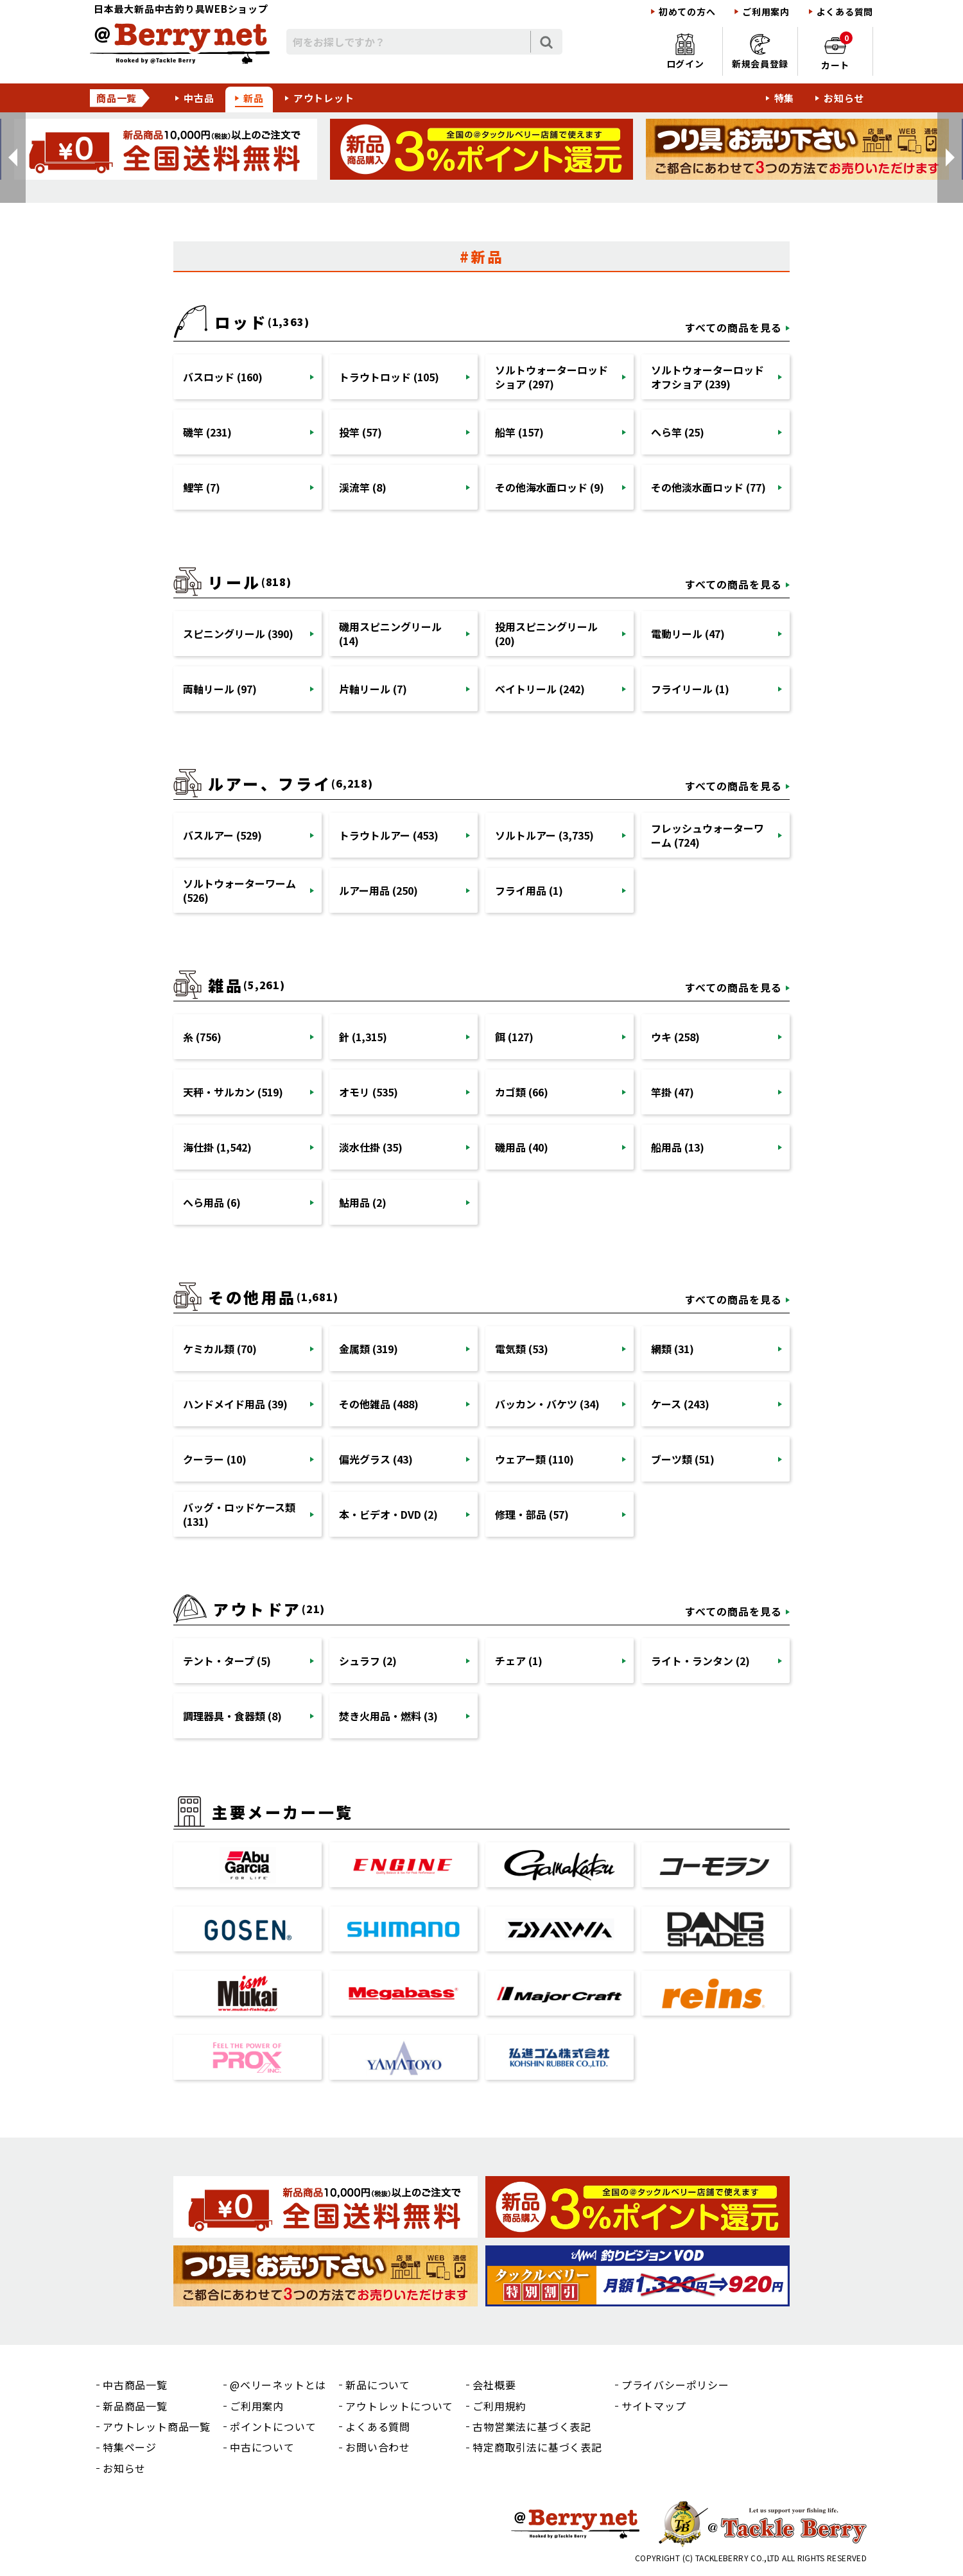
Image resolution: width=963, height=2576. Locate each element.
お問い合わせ (377, 2447)
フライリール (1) (690, 688)
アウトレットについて (399, 2406)
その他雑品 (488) (379, 1404)
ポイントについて (273, 2426)
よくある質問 (845, 11)
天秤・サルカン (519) (233, 1092)
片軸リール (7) (373, 688)
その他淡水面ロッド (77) (708, 487)
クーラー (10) (215, 1459)
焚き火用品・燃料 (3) (388, 1716)
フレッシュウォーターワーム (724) (707, 835)
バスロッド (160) (223, 377)
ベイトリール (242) (540, 688)
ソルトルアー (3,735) (544, 835)
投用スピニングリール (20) (546, 633)
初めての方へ (687, 11)
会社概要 (494, 2385)
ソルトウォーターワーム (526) (239, 890)
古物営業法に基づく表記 (532, 2426)
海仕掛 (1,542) (217, 1147)
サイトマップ (653, 2406)
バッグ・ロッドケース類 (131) (239, 1514)
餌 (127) (514, 1036)
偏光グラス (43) (376, 1459)
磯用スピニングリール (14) (390, 633)
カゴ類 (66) (521, 1092)
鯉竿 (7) (201, 487)
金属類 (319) (368, 1348)
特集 (784, 98)
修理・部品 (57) (532, 1514)
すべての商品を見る (733, 327)
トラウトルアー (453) (388, 835)
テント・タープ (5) (227, 1660)
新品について (377, 2385)
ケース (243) (680, 1404)
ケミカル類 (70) (220, 1348)
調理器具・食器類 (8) (232, 1716)
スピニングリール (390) (238, 633)
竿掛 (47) (672, 1092)
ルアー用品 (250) (378, 890)
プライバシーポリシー (675, 2385)
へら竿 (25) (677, 432)
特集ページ (130, 2447)
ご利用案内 (766, 11)
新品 (253, 98)
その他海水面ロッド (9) (549, 487)
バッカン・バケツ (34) (547, 1404)
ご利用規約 (499, 2406)
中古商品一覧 (135, 2385)
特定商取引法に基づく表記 (537, 2447)
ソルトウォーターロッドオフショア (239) (707, 377)
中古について (262, 2447)
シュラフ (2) (368, 1660)
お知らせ (844, 98)
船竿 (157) (519, 432)
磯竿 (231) (207, 432)
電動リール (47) (688, 633)
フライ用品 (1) (529, 890)
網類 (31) (672, 1348)
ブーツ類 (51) (683, 1459)
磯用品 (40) (521, 1147)
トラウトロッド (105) (389, 377)
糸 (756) (202, 1036)
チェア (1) (518, 1660)
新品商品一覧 (135, 2406)
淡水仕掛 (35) (371, 1147)
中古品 (199, 98)
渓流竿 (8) (362, 487)
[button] (13, 157)
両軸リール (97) (220, 688)
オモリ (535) (368, 1092)
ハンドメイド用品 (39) (235, 1404)
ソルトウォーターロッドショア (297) (551, 377)
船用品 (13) (677, 1147)
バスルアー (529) (222, 835)
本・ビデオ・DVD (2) (388, 1514)
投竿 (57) (360, 432)
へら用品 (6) (212, 1202)
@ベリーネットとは (278, 2385)
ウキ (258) (675, 1036)
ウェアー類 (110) (534, 1459)
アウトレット (323, 98)
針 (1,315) (363, 1036)
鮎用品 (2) (362, 1202)
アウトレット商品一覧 (157, 2426)
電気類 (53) (521, 1348)
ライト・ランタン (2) (700, 1660)
